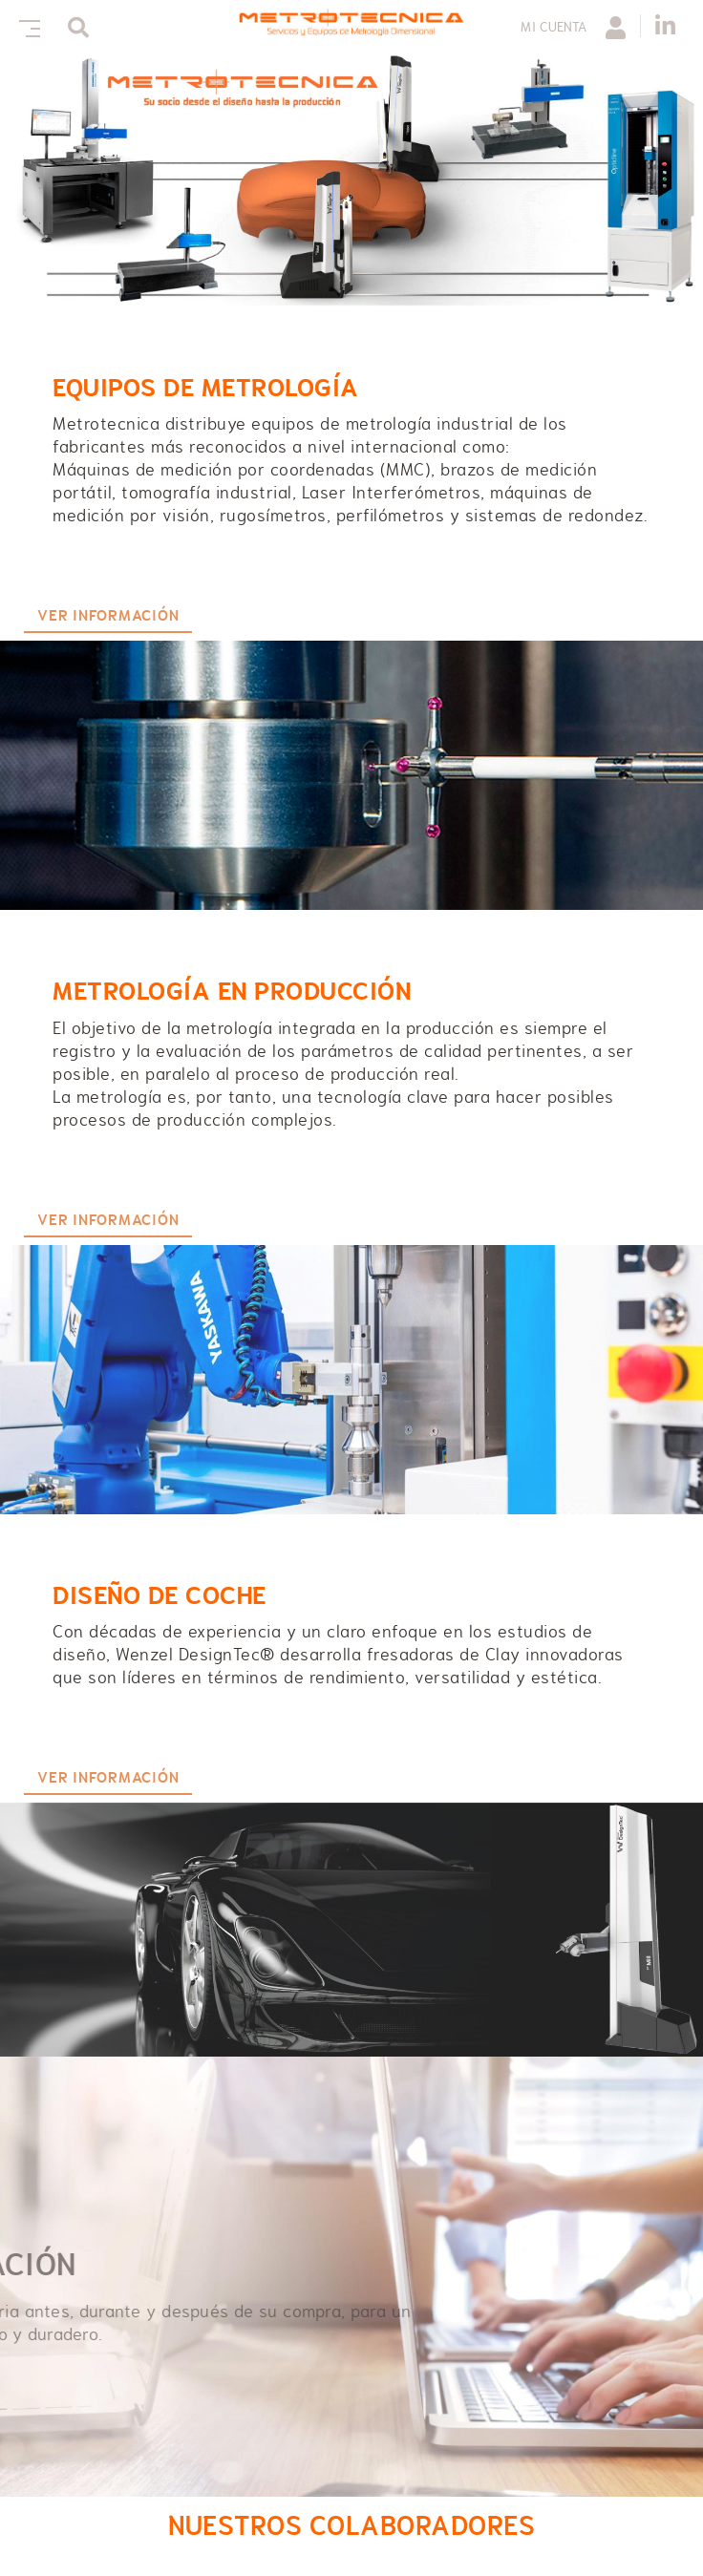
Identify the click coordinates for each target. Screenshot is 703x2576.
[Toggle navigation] (25, 25)
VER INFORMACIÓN (108, 615)
